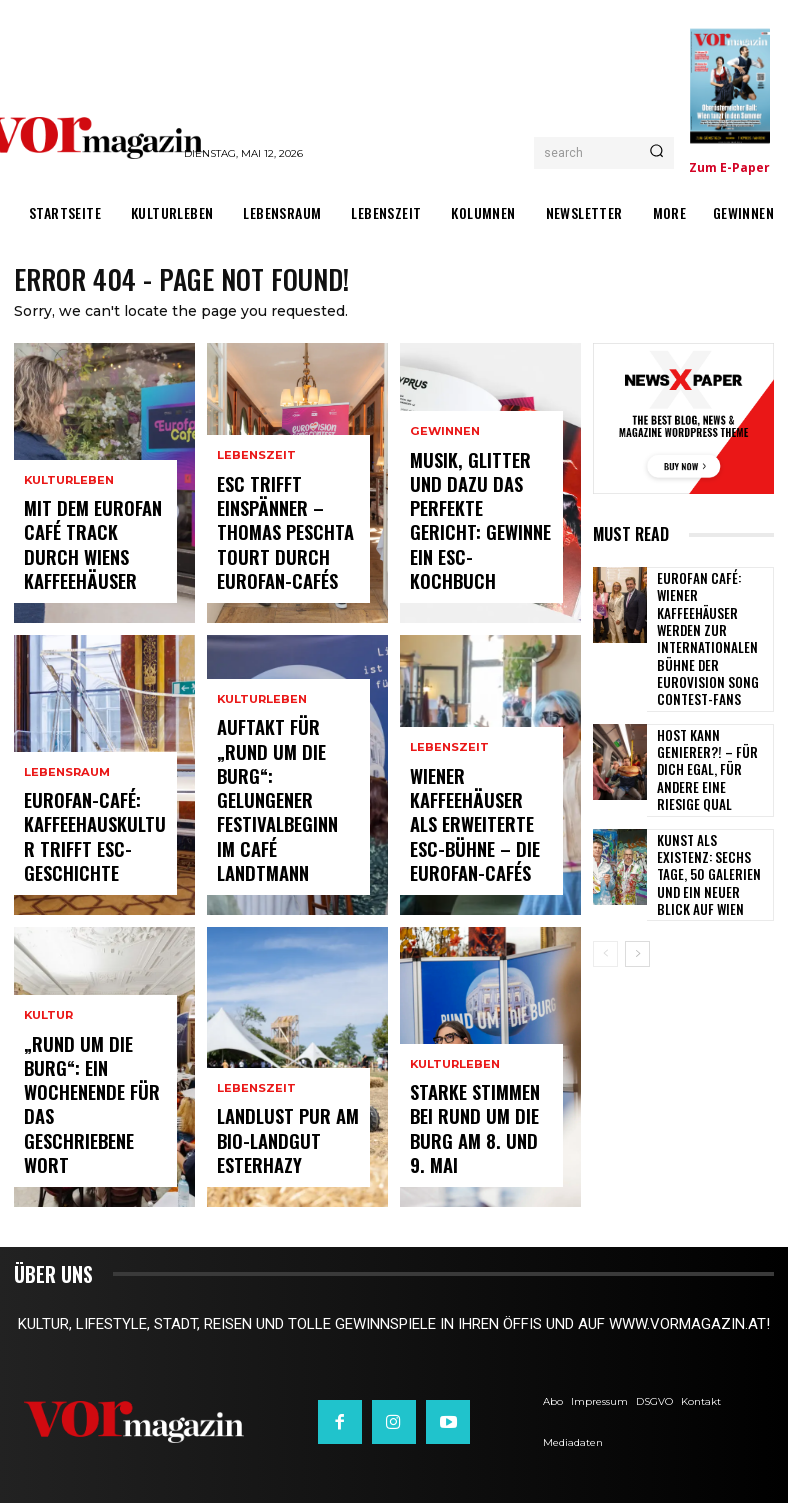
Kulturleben (69, 526)
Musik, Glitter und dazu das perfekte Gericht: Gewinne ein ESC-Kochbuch (477, 560)
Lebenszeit (256, 489)
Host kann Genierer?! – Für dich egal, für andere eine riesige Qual (710, 697)
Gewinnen (444, 508)
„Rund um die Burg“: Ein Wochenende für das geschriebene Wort (90, 1144)
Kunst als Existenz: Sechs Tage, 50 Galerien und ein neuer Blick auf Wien (712, 785)
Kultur (48, 1092)
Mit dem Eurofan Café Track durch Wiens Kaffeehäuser (90, 568)
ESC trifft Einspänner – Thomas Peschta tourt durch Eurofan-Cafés (287, 550)
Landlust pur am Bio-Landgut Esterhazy (273, 1152)
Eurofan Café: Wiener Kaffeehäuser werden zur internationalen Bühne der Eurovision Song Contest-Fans (711, 608)
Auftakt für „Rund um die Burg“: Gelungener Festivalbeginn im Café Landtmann (280, 842)
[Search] (656, 153)
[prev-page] (605, 863)
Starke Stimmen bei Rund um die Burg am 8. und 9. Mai (478, 1152)
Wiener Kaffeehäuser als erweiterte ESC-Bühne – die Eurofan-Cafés (480, 852)
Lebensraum (66, 800)
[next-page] (637, 863)
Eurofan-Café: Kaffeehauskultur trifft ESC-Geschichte (85, 852)
